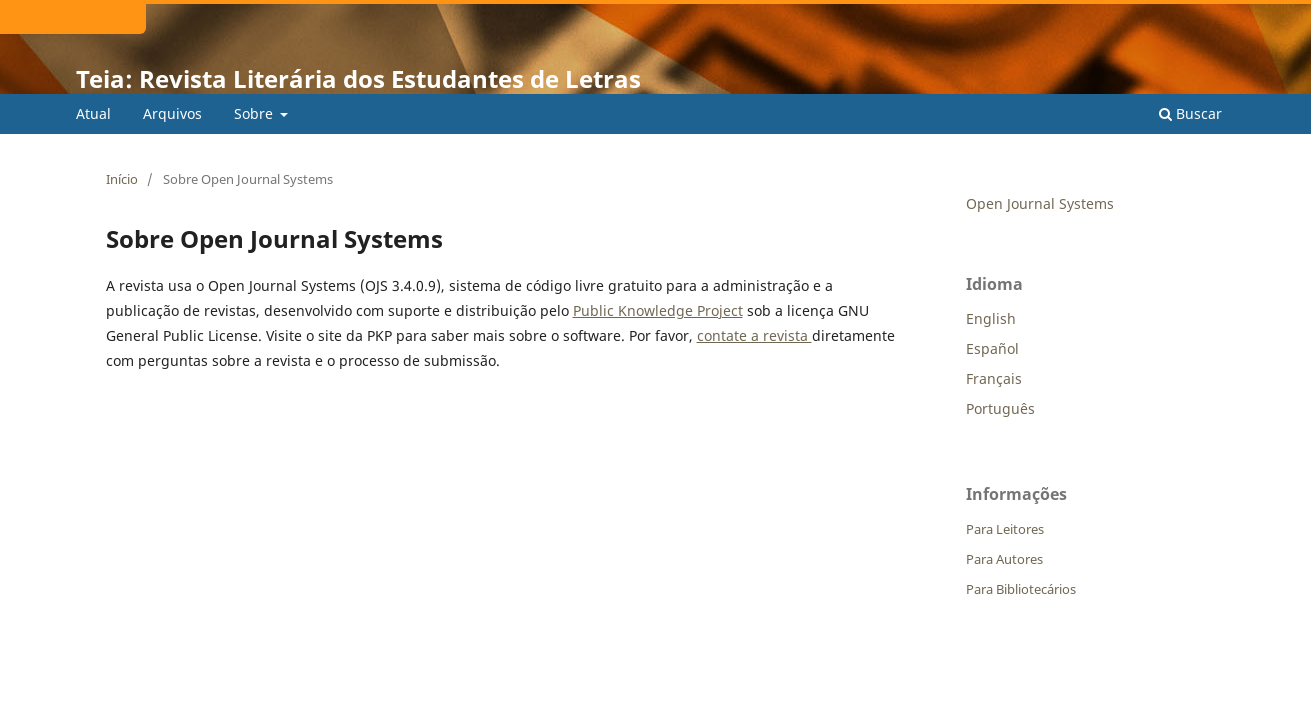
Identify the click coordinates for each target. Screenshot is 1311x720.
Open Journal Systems (1040, 203)
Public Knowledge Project (658, 310)
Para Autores (1004, 559)
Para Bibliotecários (1021, 589)
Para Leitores (1005, 529)
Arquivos (172, 113)
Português (1000, 408)
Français (994, 378)
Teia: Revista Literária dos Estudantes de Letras (358, 78)
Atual (93, 113)
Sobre (255, 113)
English (991, 318)
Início (122, 179)
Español (992, 348)
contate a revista (754, 335)
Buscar (1190, 113)
